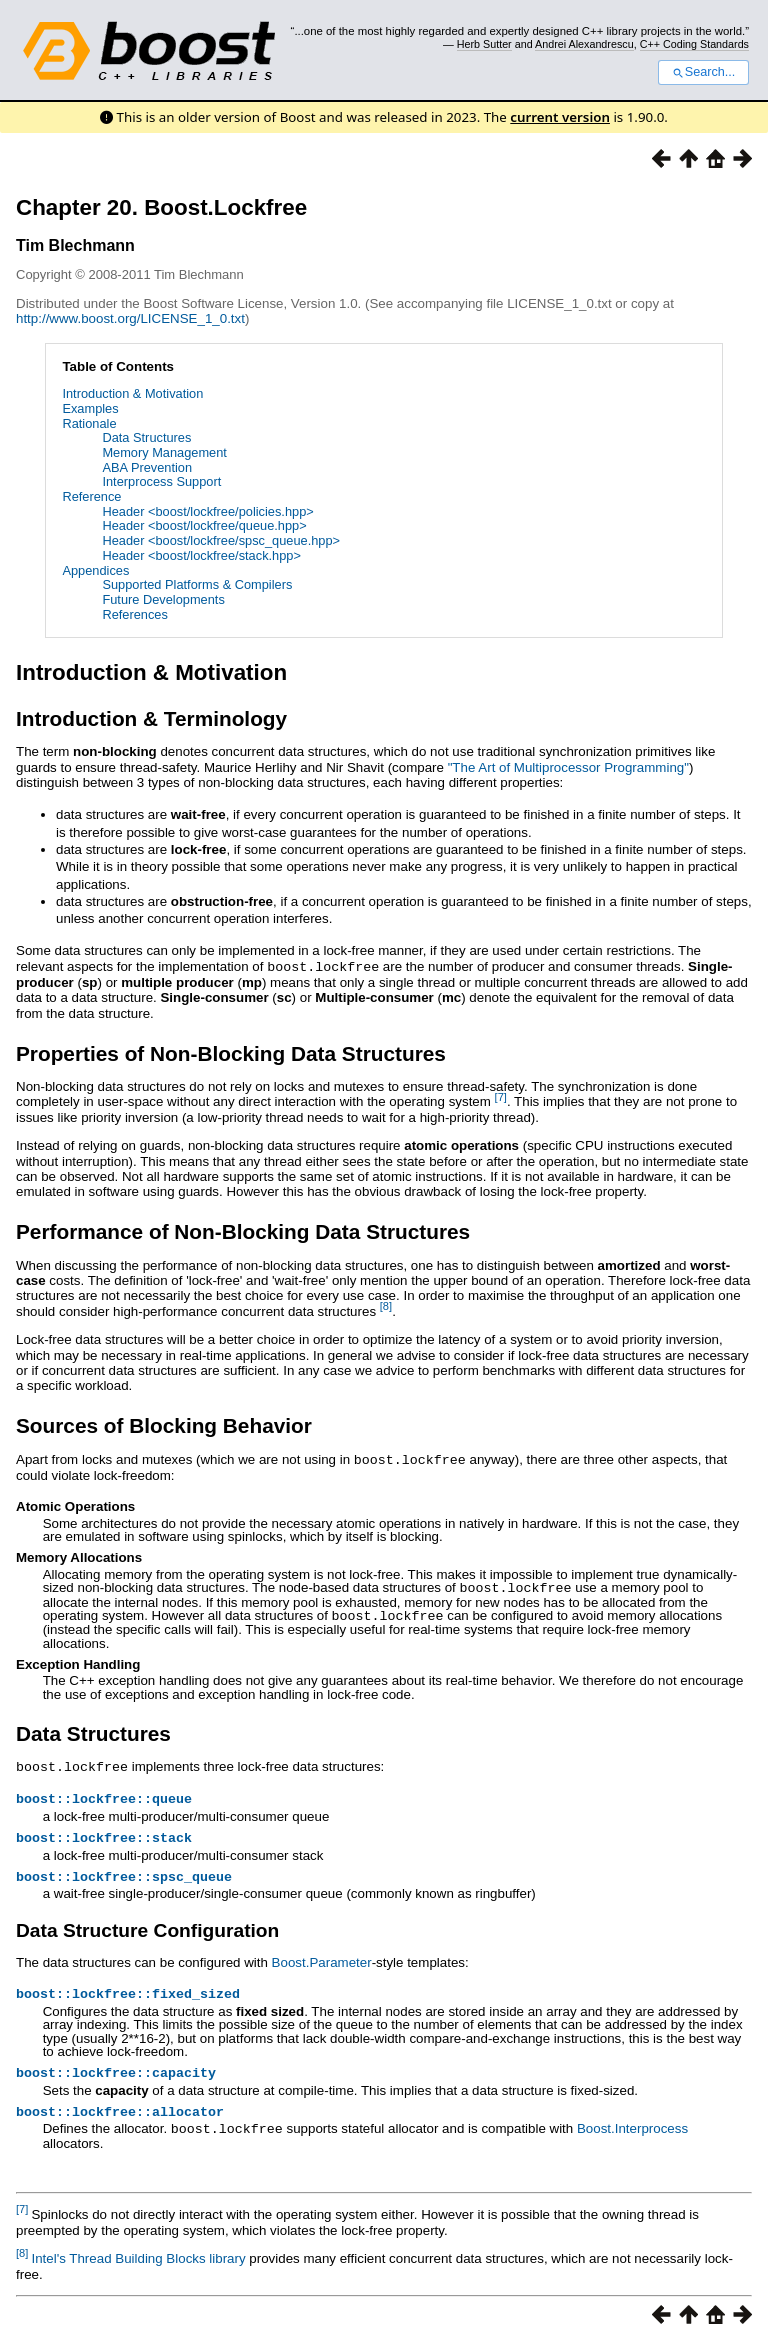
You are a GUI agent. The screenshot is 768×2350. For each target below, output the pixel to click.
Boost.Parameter (322, 1963)
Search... (703, 72)
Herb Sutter (484, 44)
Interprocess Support (161, 481)
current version (560, 117)
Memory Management (164, 452)
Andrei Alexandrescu (584, 44)
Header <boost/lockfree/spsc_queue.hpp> (221, 540)
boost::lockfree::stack (104, 1836)
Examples (90, 408)
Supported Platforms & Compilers (197, 584)
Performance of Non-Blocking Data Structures (243, 1230)
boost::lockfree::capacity (116, 2077)
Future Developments (163, 599)
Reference (91, 496)
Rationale (89, 423)
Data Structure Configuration (147, 1931)
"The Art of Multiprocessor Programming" (568, 767)
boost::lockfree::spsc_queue (124, 1877)
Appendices (95, 570)
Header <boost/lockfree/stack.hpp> (201, 555)
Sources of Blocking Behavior (164, 1424)
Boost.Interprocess (632, 2135)
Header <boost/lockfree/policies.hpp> (207, 511)
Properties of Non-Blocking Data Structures (231, 1052)
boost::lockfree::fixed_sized (128, 1996)
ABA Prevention (147, 467)
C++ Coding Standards (694, 44)
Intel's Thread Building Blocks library (138, 2264)
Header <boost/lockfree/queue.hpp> (204, 525)
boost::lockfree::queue (104, 1795)
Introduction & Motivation (132, 393)
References (134, 614)
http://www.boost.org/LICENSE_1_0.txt (130, 318)
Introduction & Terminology (151, 718)
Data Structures (146, 437)
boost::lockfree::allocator (120, 2118)
